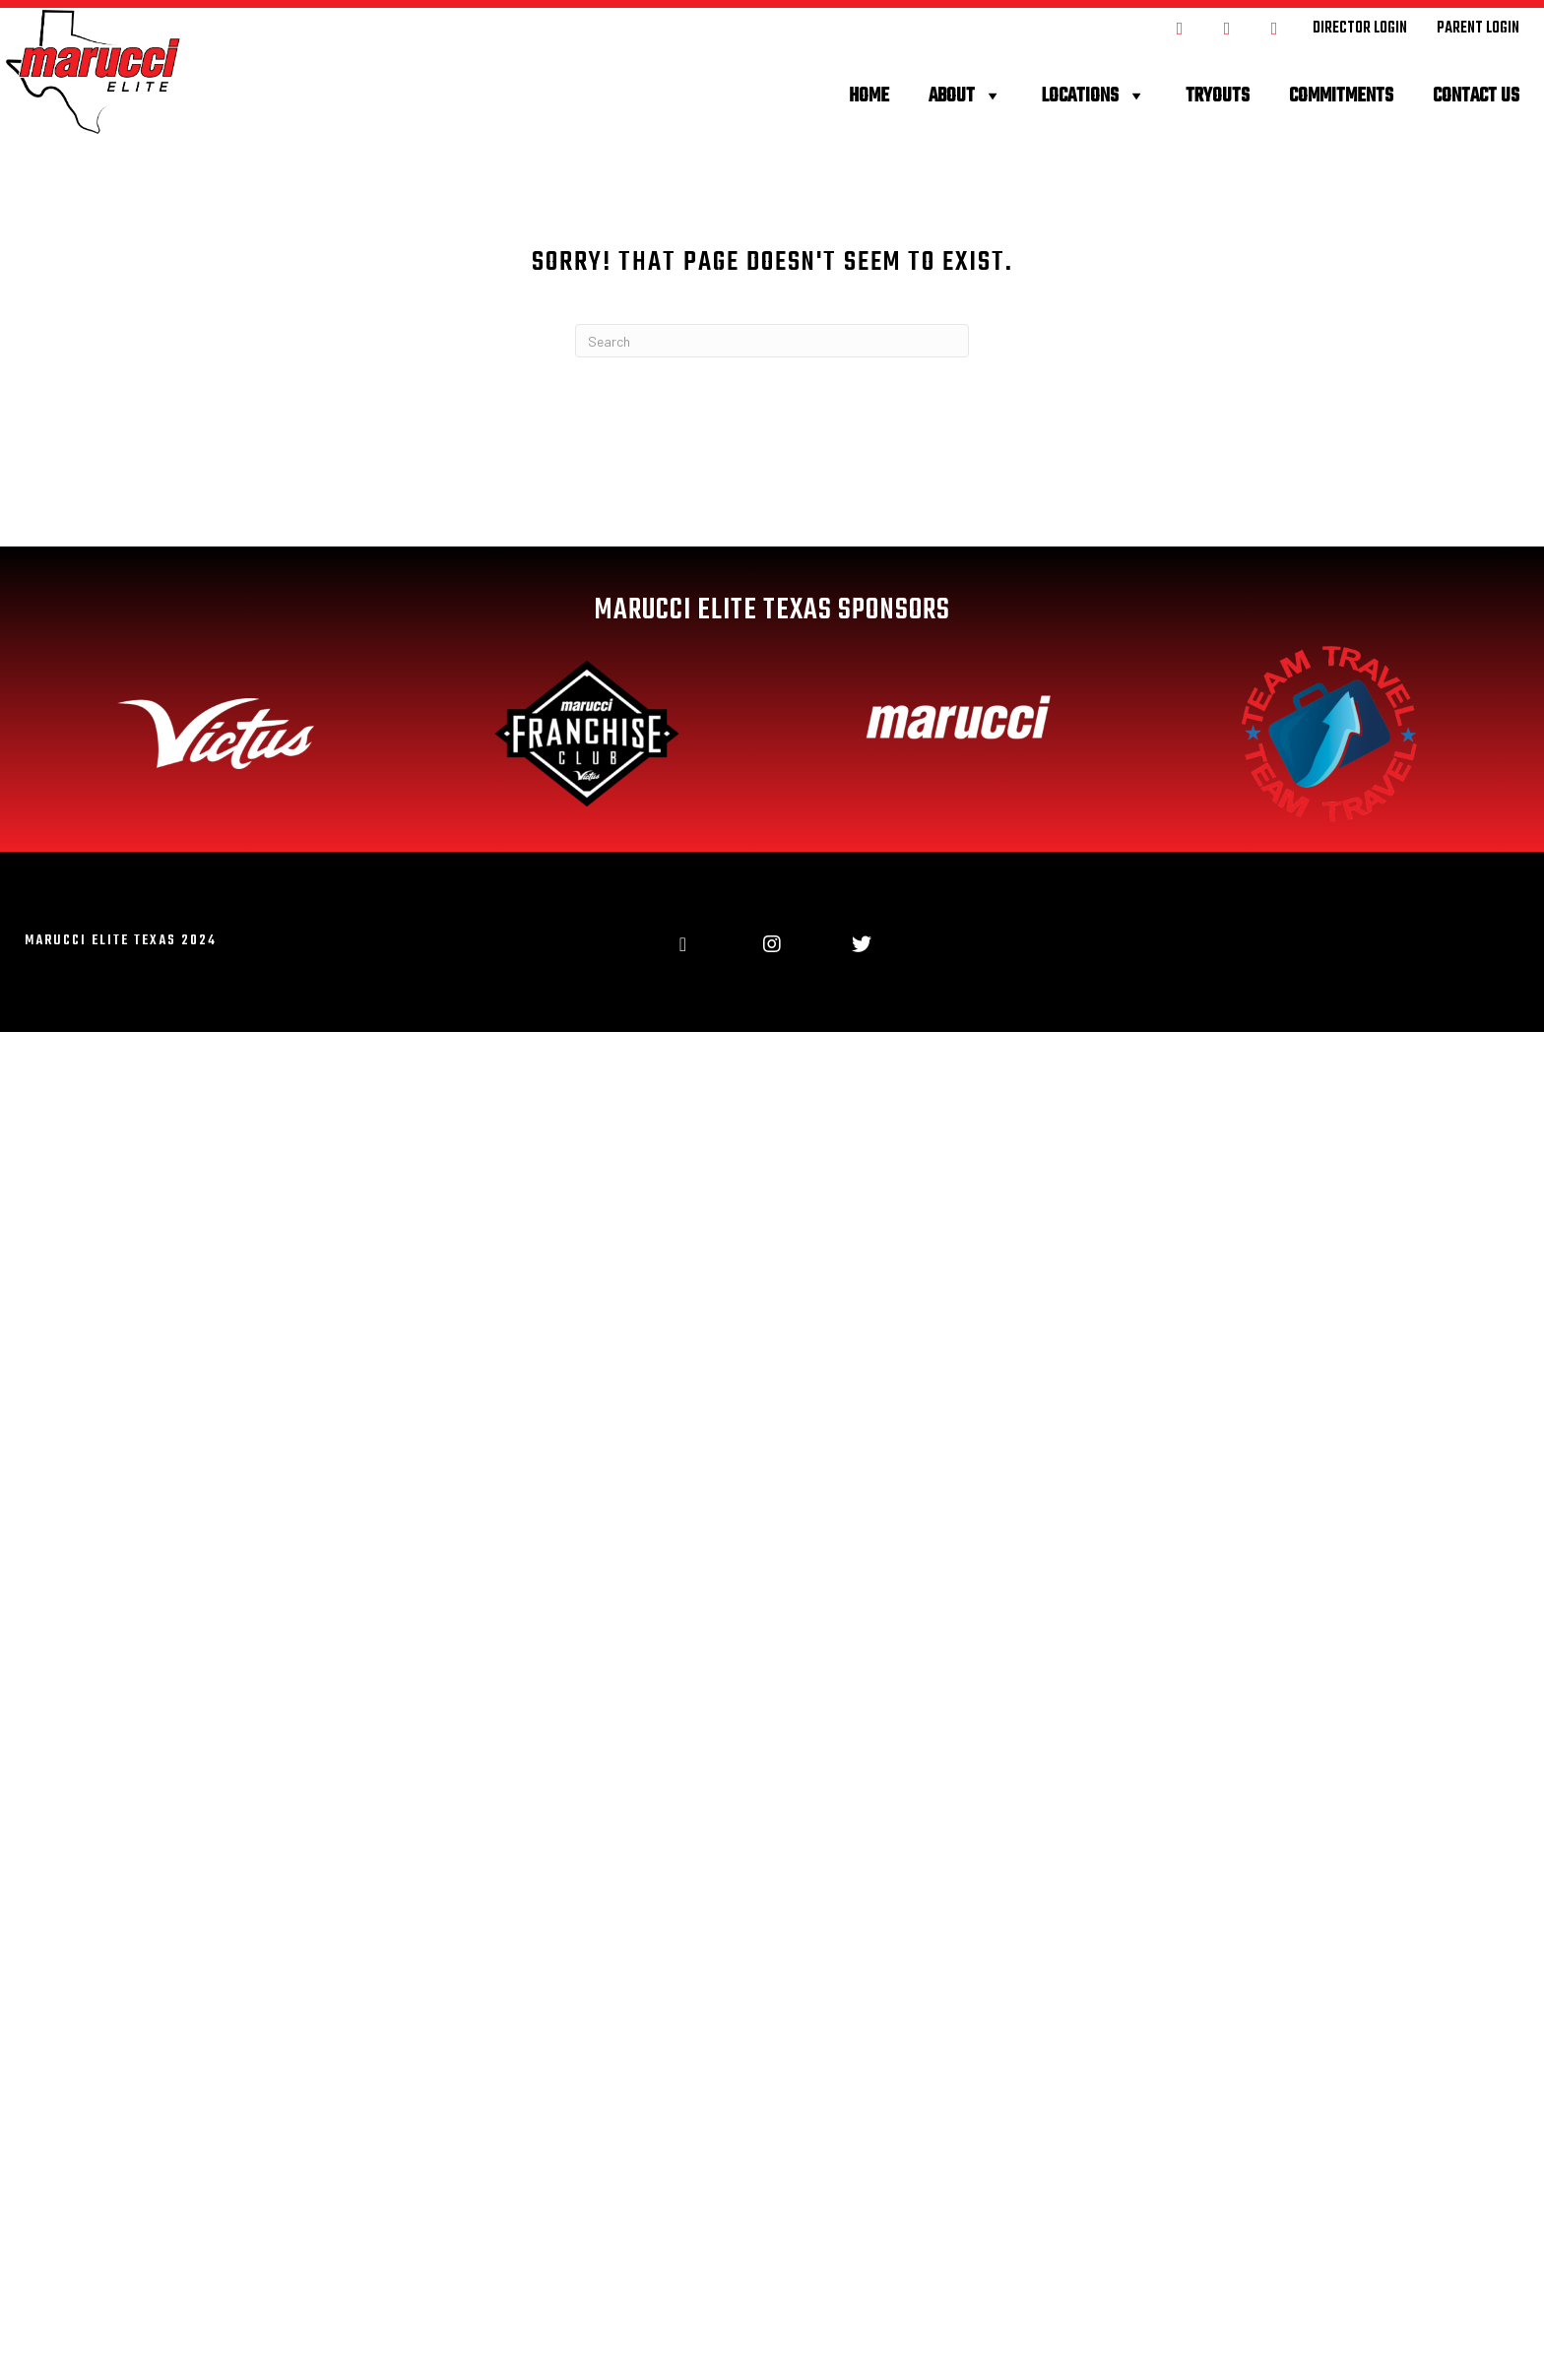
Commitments (1341, 96)
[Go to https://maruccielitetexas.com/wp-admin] (1360, 27)
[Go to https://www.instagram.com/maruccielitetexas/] (1227, 26)
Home (869, 96)
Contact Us (1476, 96)
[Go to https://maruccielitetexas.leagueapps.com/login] (1478, 27)
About (965, 96)
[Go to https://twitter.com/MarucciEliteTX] (1274, 26)
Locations (1094, 96)
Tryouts (1218, 96)
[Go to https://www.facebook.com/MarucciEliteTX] (1180, 26)
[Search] (772, 340)
